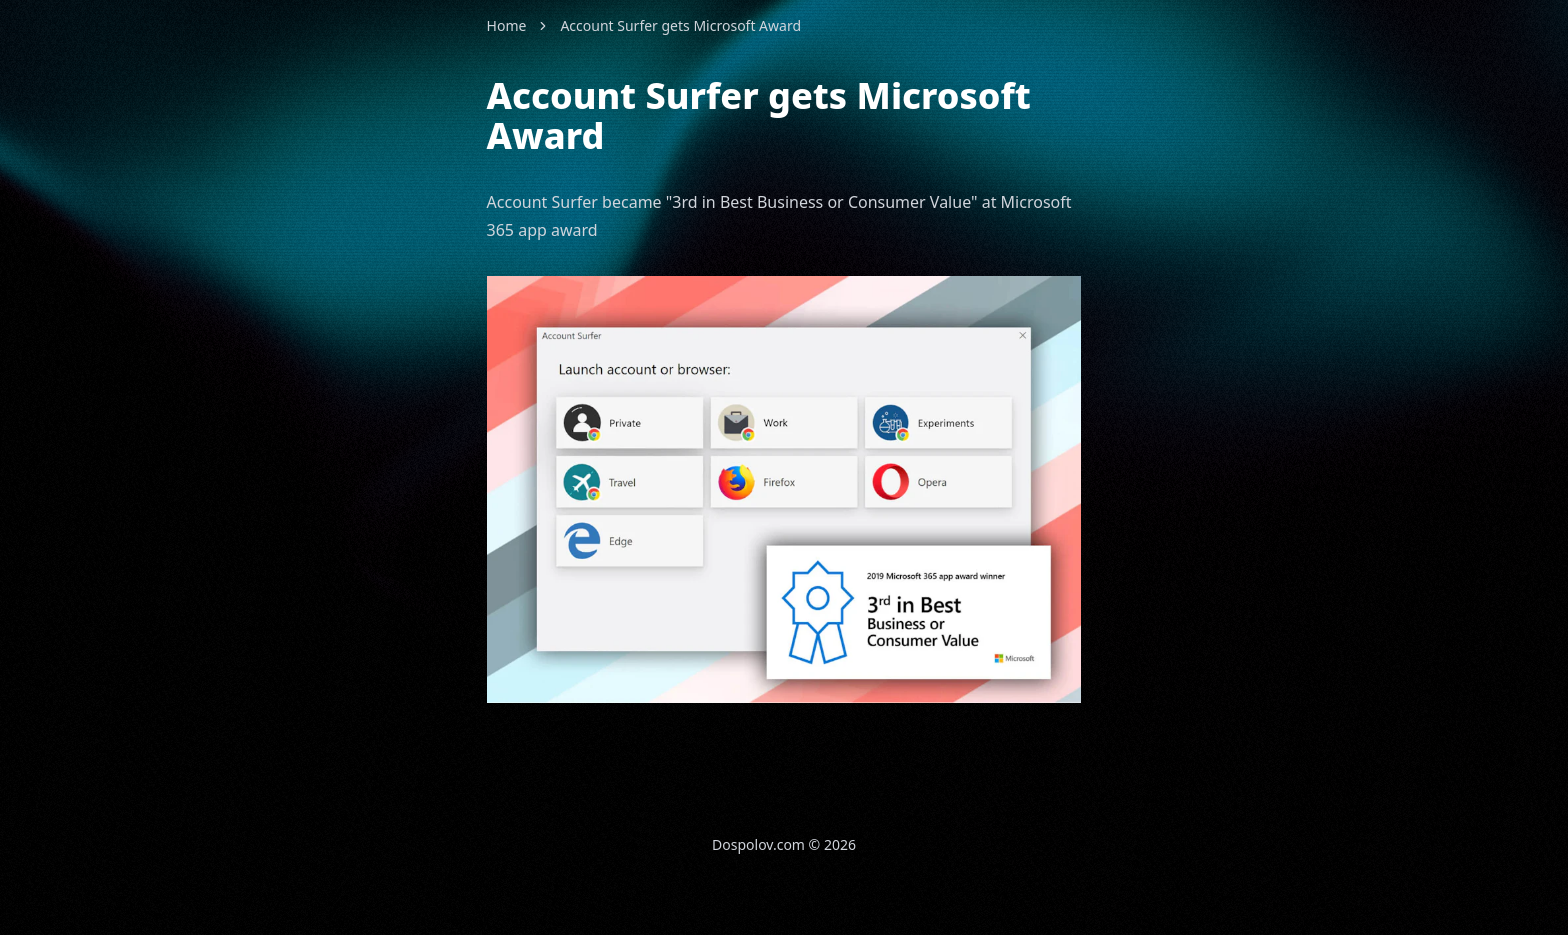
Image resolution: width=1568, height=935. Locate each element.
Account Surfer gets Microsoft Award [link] (680, 25)
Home (507, 25)
